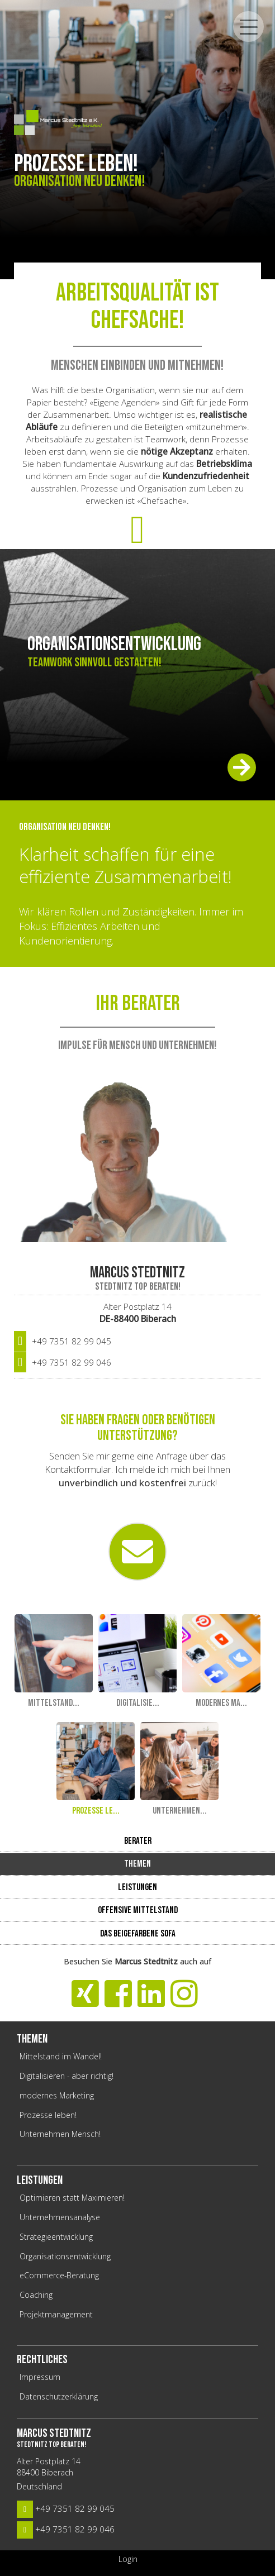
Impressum (40, 2377)
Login (128, 2559)
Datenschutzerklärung (59, 2396)
